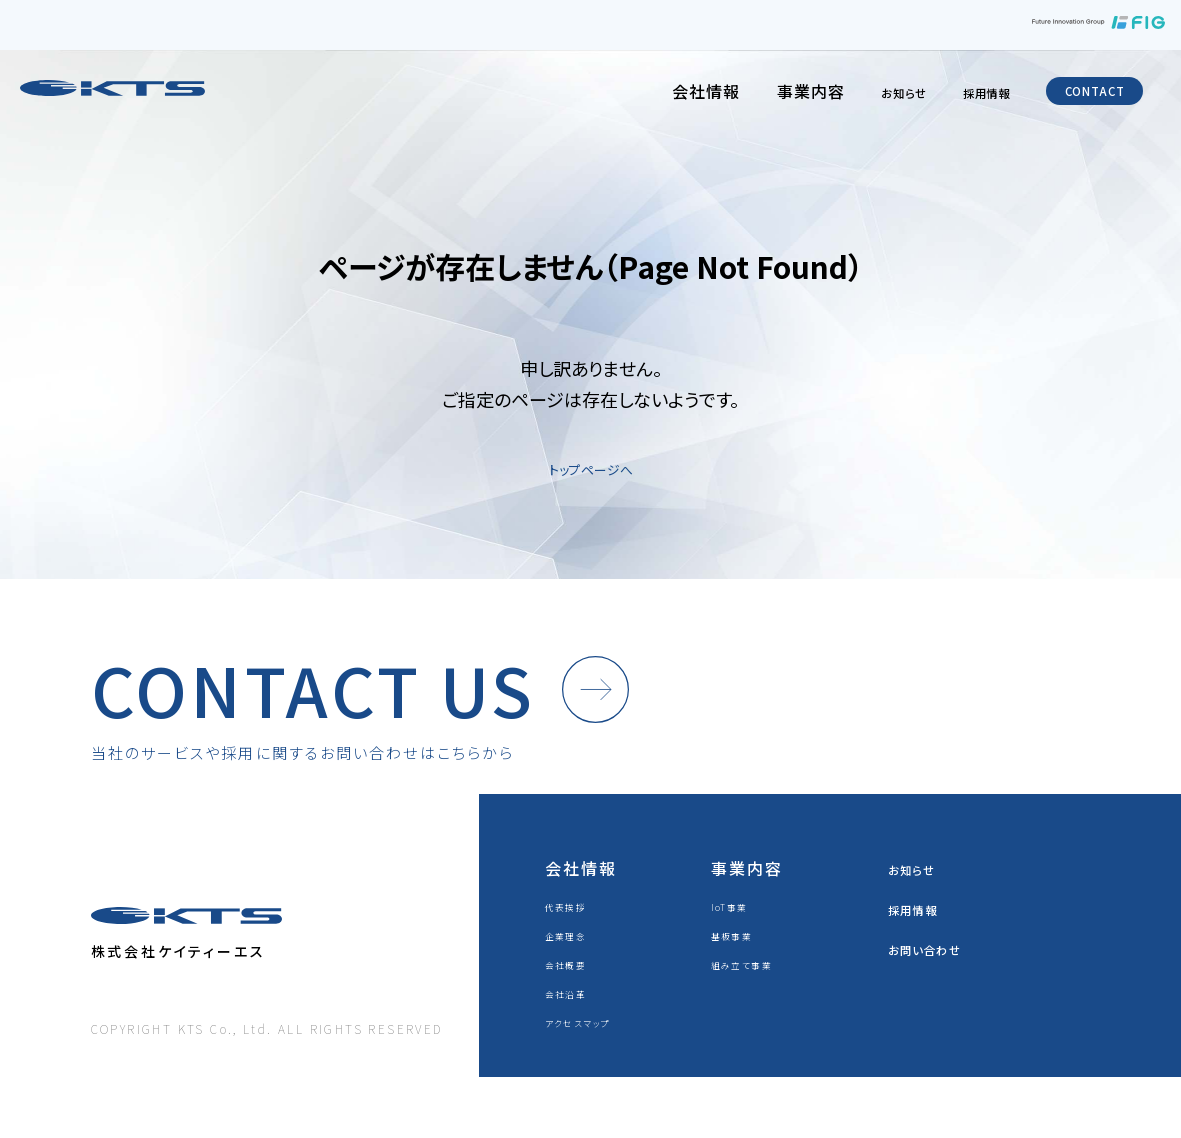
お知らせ (835, 97)
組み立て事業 (752, 990)
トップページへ (591, 467)
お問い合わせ (940, 975)
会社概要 (573, 990)
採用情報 (938, 97)
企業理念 (573, 961)
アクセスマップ (589, 1048)
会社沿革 (573, 1019)
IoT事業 (736, 932)
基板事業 (739, 961)
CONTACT (1076, 97)
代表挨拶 (573, 932)
